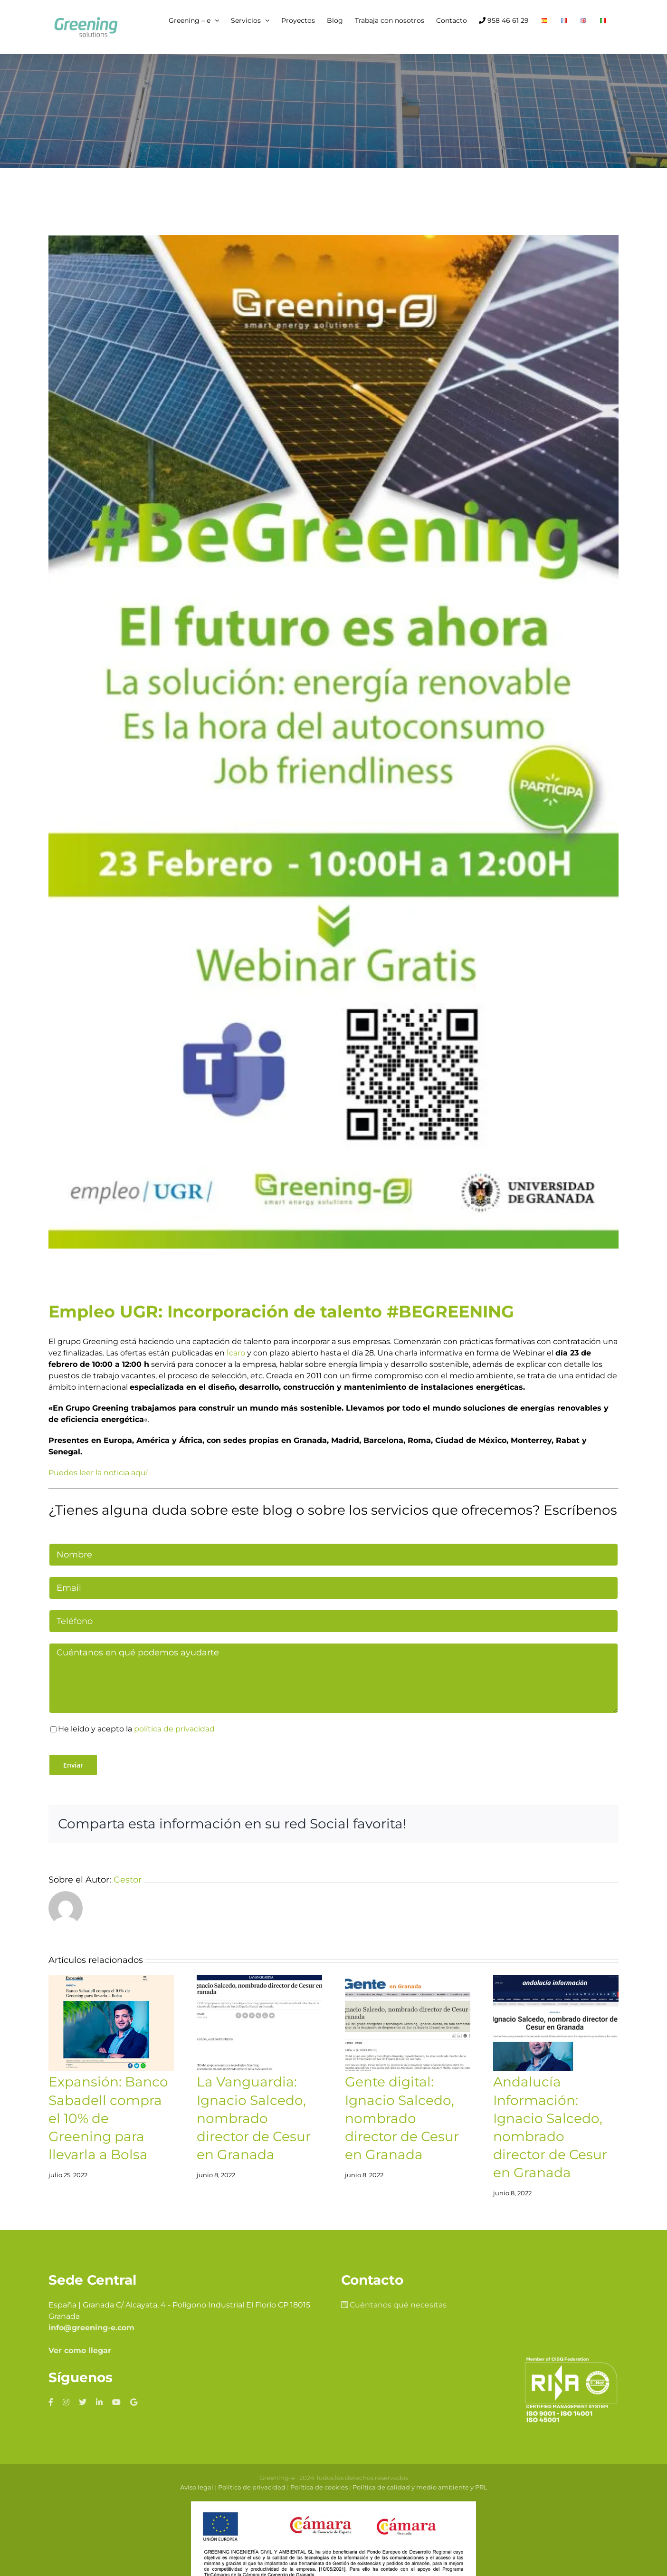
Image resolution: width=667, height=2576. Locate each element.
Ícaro (235, 1352)
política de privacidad (174, 1728)
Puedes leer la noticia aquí (98, 1472)
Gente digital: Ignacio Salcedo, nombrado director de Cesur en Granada (402, 2118)
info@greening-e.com (91, 2327)
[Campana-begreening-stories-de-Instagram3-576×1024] (333, 742)
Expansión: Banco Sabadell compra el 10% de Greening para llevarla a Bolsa (108, 2118)
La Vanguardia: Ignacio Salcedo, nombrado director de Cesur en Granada (254, 2118)
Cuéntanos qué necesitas (394, 2304)
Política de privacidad (252, 2487)
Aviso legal (196, 2487)
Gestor (128, 1879)
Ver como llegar (79, 2350)
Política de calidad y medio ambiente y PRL (420, 2487)
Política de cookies (319, 2487)
